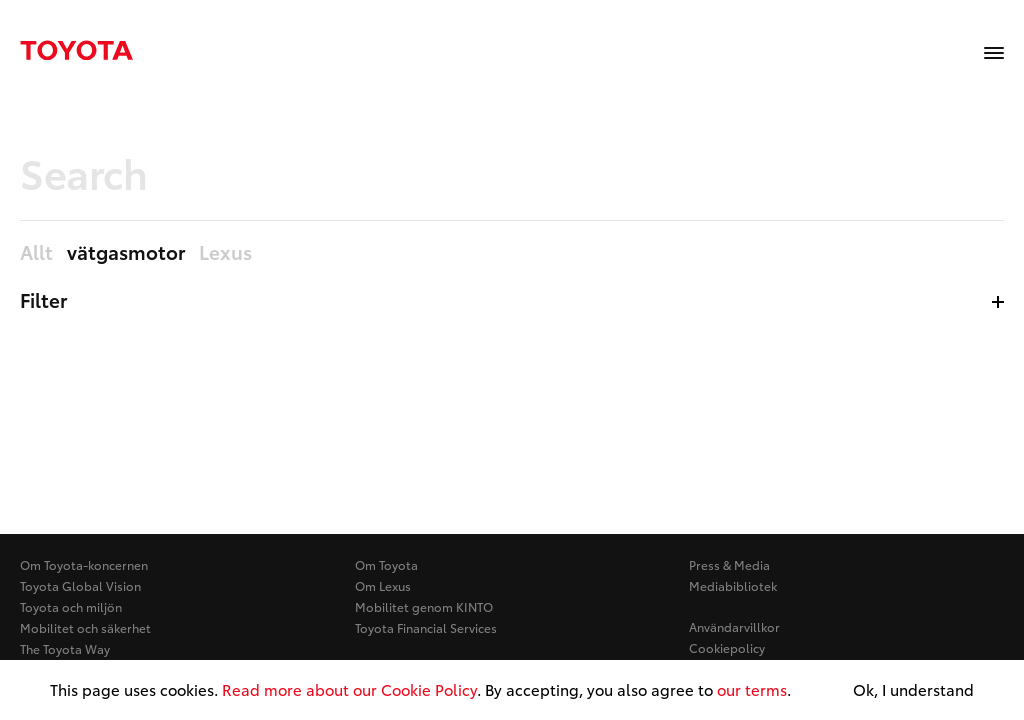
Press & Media (729, 564)
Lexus (225, 253)
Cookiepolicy (727, 647)
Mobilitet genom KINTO (424, 606)
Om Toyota (386, 564)
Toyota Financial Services (426, 627)
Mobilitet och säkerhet (85, 627)
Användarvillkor (734, 626)
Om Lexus (383, 585)
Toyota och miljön (71, 606)
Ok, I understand (913, 690)
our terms (752, 689)
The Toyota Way (65, 648)
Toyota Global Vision (80, 585)
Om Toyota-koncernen (84, 564)
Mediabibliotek (733, 585)
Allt (36, 253)
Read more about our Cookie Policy (349, 689)
